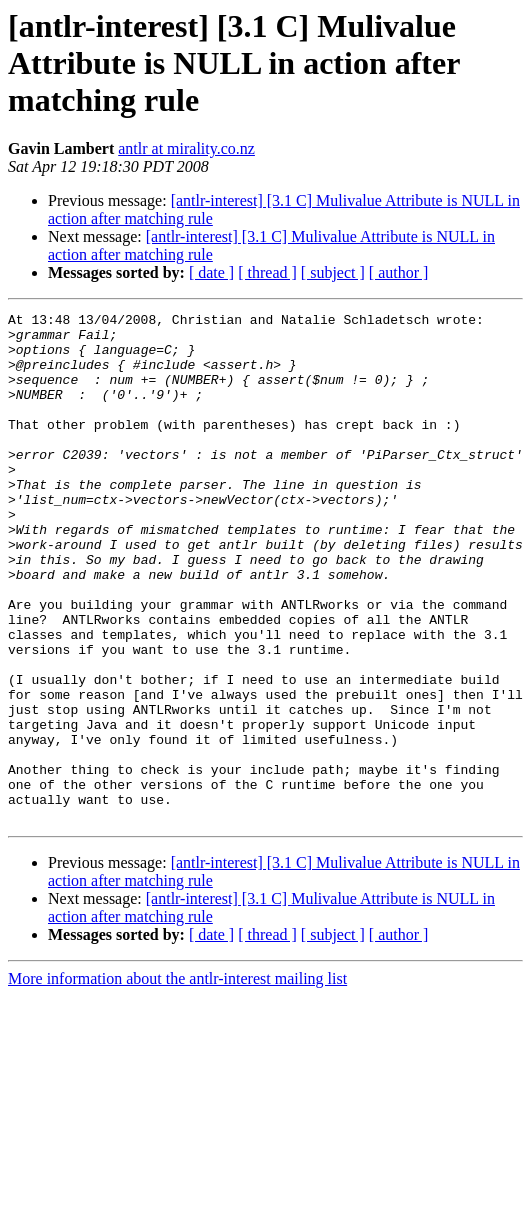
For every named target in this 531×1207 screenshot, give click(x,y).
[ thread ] (267, 272)
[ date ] (211, 272)
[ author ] (399, 272)
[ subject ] (333, 272)
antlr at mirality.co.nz (186, 148)
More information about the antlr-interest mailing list (177, 1080)
